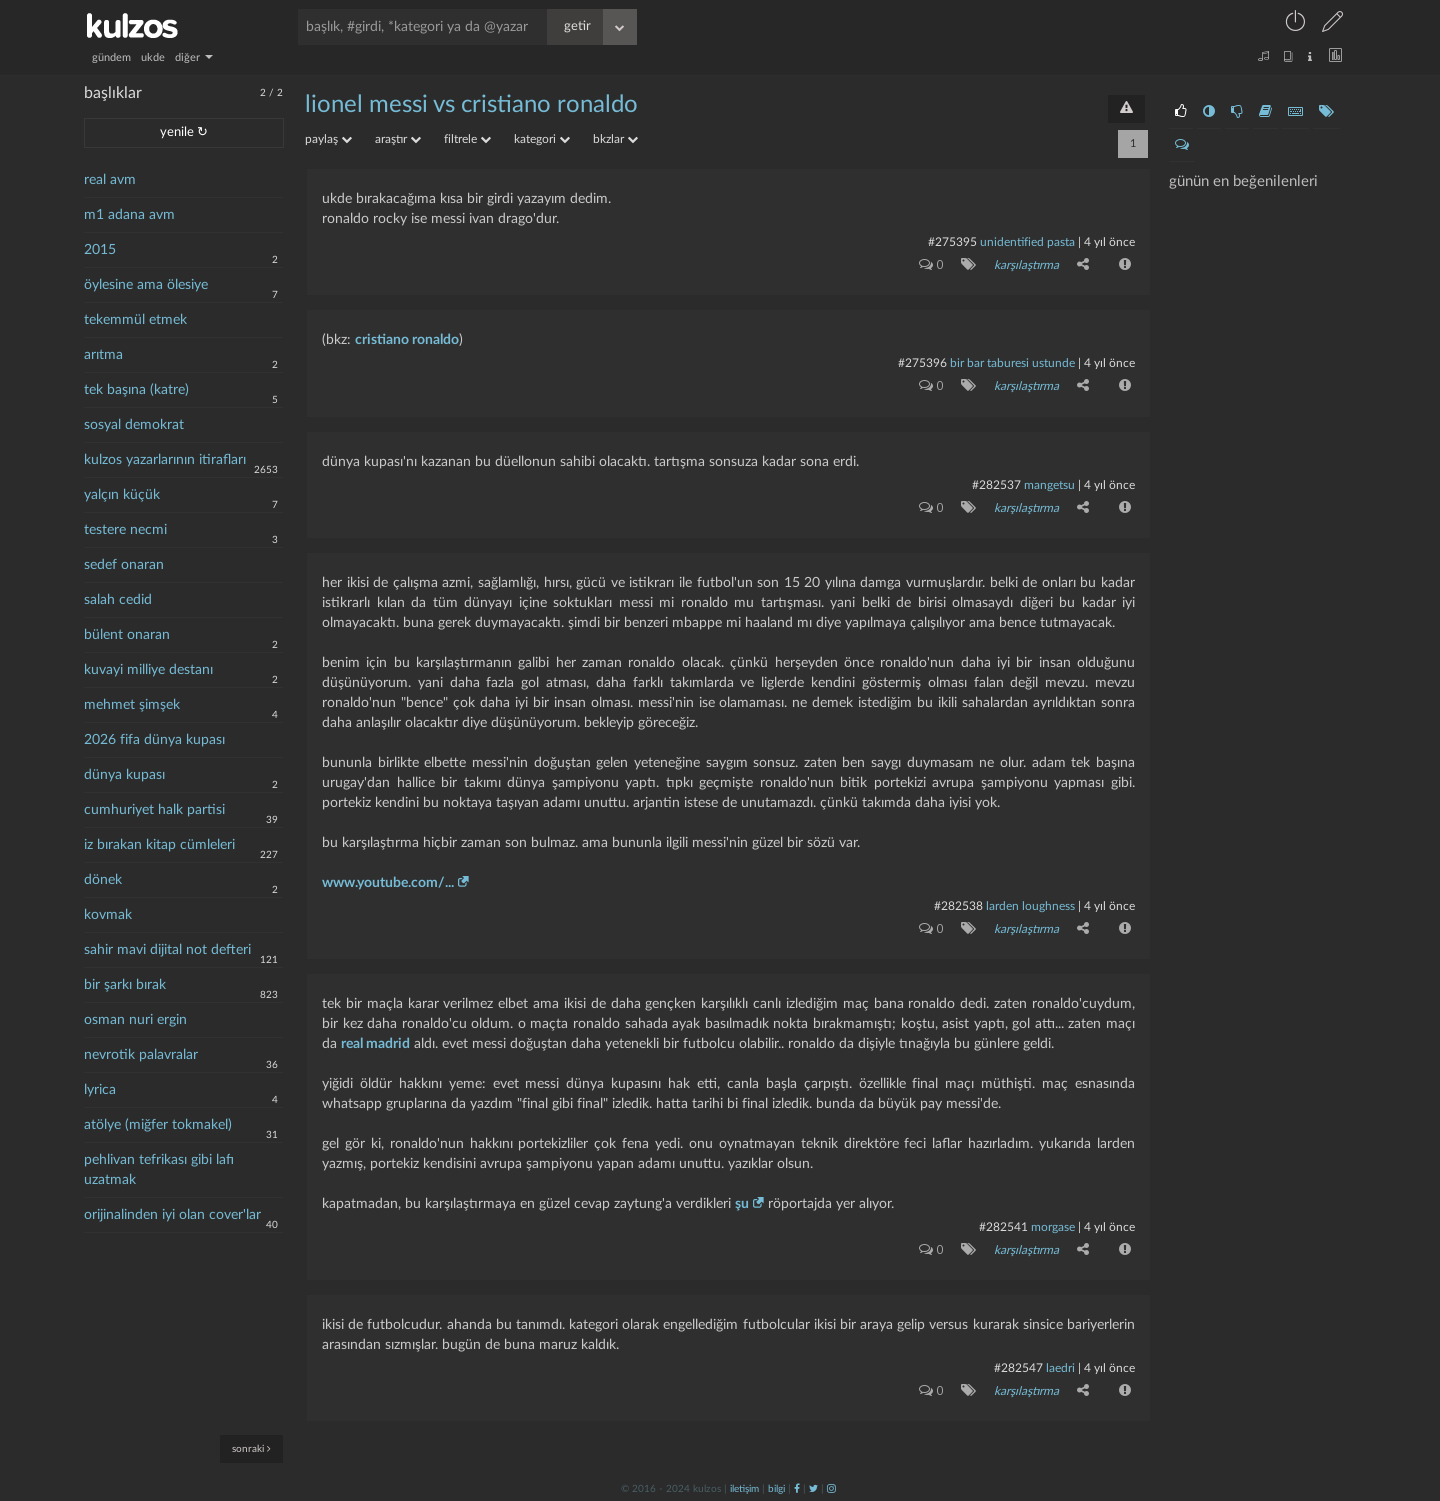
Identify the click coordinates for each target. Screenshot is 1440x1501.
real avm (110, 180)
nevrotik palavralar (141, 1055)
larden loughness (1030, 905)
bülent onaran (127, 635)
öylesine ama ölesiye (146, 285)
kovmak (108, 915)
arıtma (103, 355)
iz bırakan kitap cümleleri (159, 845)
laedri (1060, 1367)
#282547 (1018, 1367)
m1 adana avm (129, 215)
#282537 (996, 484)
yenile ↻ (184, 132)
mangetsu (1049, 484)
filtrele (467, 139)
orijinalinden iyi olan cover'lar (172, 1215)
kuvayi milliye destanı (148, 670)
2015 (100, 250)
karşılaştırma (1026, 265)
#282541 (1003, 1226)
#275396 (922, 363)
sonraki (251, 1448)
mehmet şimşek (132, 705)
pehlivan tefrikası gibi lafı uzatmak (159, 1170)
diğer (194, 57)
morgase (1053, 1226)
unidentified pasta (1027, 242)
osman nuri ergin (135, 1020)
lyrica (100, 1090)
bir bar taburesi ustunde (1012, 363)
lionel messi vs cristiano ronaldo (471, 105)
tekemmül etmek (135, 320)
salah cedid (118, 600)
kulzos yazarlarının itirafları (165, 460)
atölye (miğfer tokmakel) (158, 1125)
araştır (398, 139)
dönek (103, 880)
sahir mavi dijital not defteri (167, 950)
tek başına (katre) (136, 390)
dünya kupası (124, 775)
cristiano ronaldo (407, 340)
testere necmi (125, 530)
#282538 (958, 905)
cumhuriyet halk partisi (154, 810)
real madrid (375, 1043)
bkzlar (615, 139)
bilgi (776, 1488)
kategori (542, 139)
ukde (153, 57)
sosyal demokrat (134, 425)
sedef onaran (124, 565)
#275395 (952, 242)
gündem (111, 57)
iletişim (744, 1488)
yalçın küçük (122, 495)
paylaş (328, 139)
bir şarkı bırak (125, 985)
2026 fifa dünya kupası (154, 740)
